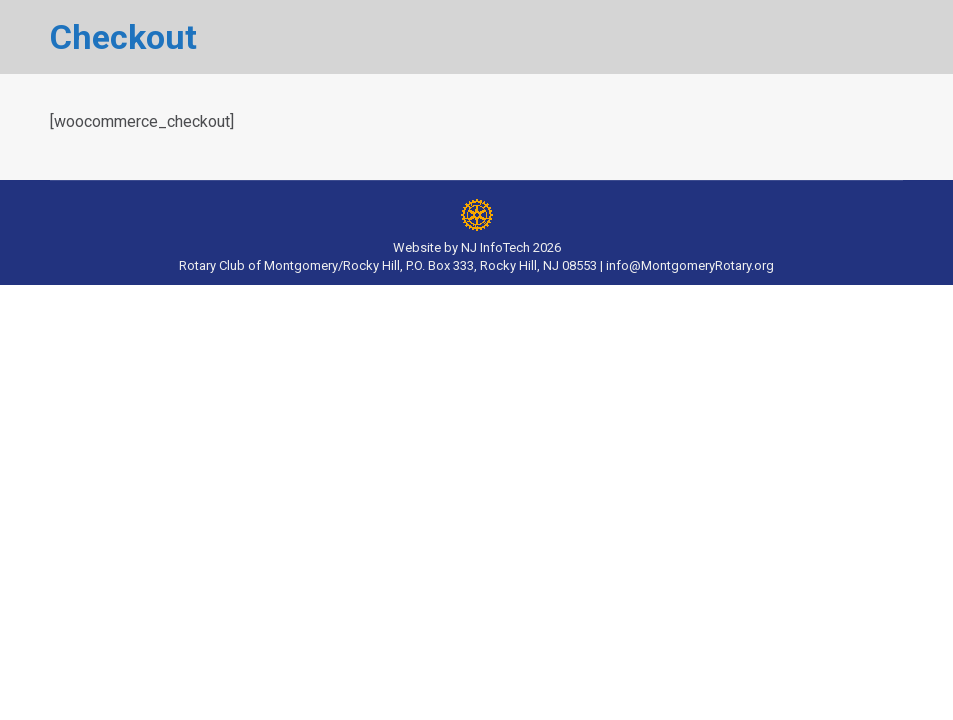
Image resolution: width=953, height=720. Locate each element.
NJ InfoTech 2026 (511, 247)
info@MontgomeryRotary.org (690, 265)
